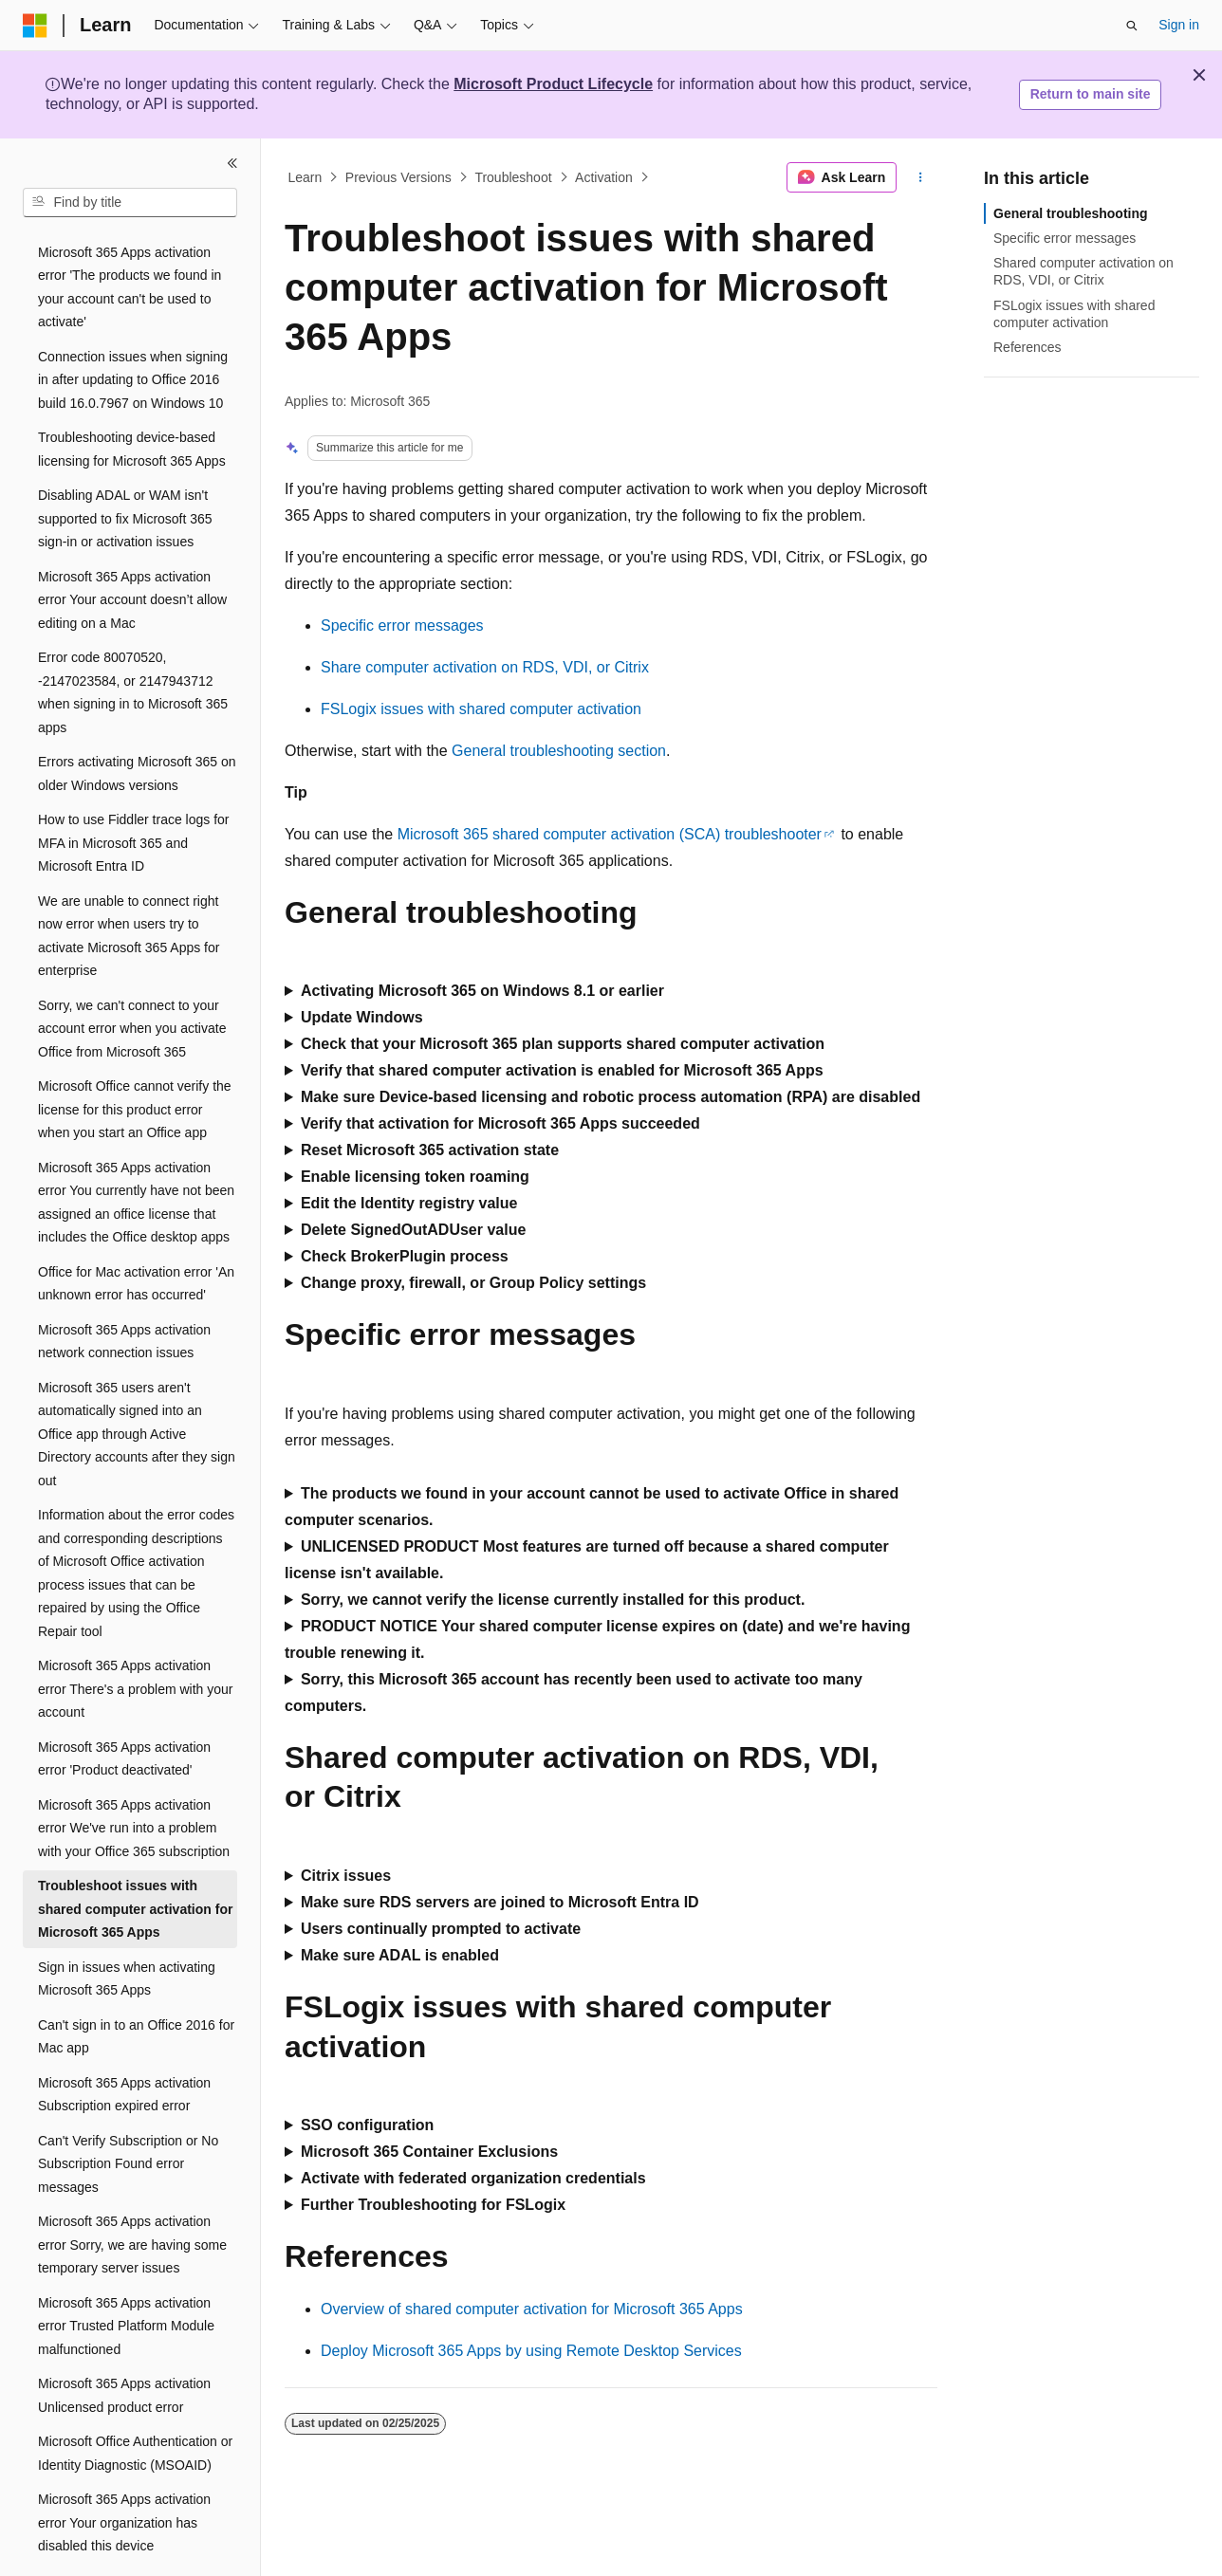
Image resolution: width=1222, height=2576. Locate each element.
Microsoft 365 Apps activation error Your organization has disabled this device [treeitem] (124, 2470)
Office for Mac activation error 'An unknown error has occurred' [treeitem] (136, 1231)
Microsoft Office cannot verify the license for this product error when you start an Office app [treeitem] (134, 1057)
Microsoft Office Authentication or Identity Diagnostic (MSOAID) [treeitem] (135, 2401)
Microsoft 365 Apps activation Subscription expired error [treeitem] (124, 2042)
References (1027, 347)
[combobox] (130, 203)
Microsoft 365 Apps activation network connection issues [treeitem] (124, 1289)
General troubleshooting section (559, 751)
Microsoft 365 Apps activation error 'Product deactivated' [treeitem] (124, 1706)
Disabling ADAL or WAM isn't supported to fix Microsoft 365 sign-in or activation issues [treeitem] (125, 466)
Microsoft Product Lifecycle (553, 84)
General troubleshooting (1070, 213)
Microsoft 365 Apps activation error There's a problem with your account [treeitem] (135, 1636)
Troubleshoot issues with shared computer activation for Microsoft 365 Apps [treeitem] (135, 1856)
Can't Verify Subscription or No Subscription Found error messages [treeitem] (128, 2112)
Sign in (1178, 24)
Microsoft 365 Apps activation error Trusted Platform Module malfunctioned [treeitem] (126, 2274)
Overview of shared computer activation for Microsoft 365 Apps (532, 2309)
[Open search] (1132, 26)
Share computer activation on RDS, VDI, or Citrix (485, 667)
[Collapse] (232, 163)
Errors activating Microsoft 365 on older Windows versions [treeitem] (137, 721)
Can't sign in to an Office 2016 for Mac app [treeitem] (136, 1984)
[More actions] (920, 177)
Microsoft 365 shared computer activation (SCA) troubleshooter (610, 834)
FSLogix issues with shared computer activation (481, 709)
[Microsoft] (35, 25)
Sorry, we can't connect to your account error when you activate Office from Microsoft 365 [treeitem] (132, 976)
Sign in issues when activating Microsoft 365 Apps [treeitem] (126, 1926)
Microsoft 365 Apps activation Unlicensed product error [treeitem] (124, 2343)
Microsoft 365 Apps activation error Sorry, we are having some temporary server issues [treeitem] (132, 2192)
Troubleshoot (512, 177)
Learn (305, 177)
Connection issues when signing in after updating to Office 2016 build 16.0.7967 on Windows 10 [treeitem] (133, 328)
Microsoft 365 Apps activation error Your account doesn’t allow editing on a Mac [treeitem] (132, 548)
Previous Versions (398, 177)
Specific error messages (402, 625)
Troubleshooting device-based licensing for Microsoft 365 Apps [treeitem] (132, 396)
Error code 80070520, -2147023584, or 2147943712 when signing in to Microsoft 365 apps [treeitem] (133, 640)
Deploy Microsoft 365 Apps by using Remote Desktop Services (531, 2351)
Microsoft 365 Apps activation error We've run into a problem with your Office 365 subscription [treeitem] (134, 1776)
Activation (604, 177)
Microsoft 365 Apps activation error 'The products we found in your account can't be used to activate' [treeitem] (129, 235)
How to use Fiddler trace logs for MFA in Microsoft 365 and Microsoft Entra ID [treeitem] (134, 790)
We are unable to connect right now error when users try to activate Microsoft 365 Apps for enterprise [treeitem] (128, 884)
